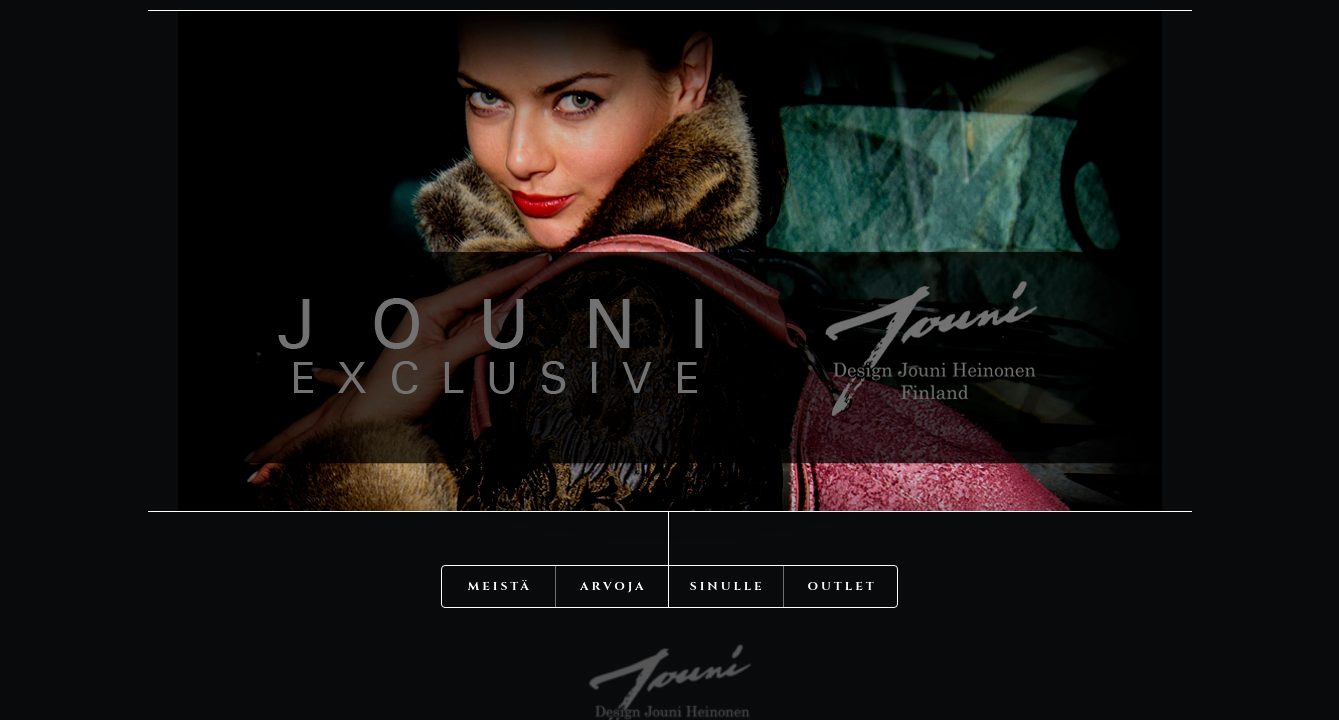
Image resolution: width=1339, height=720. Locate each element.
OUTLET (842, 530)
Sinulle (727, 530)
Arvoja (613, 530)
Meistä (500, 530)
